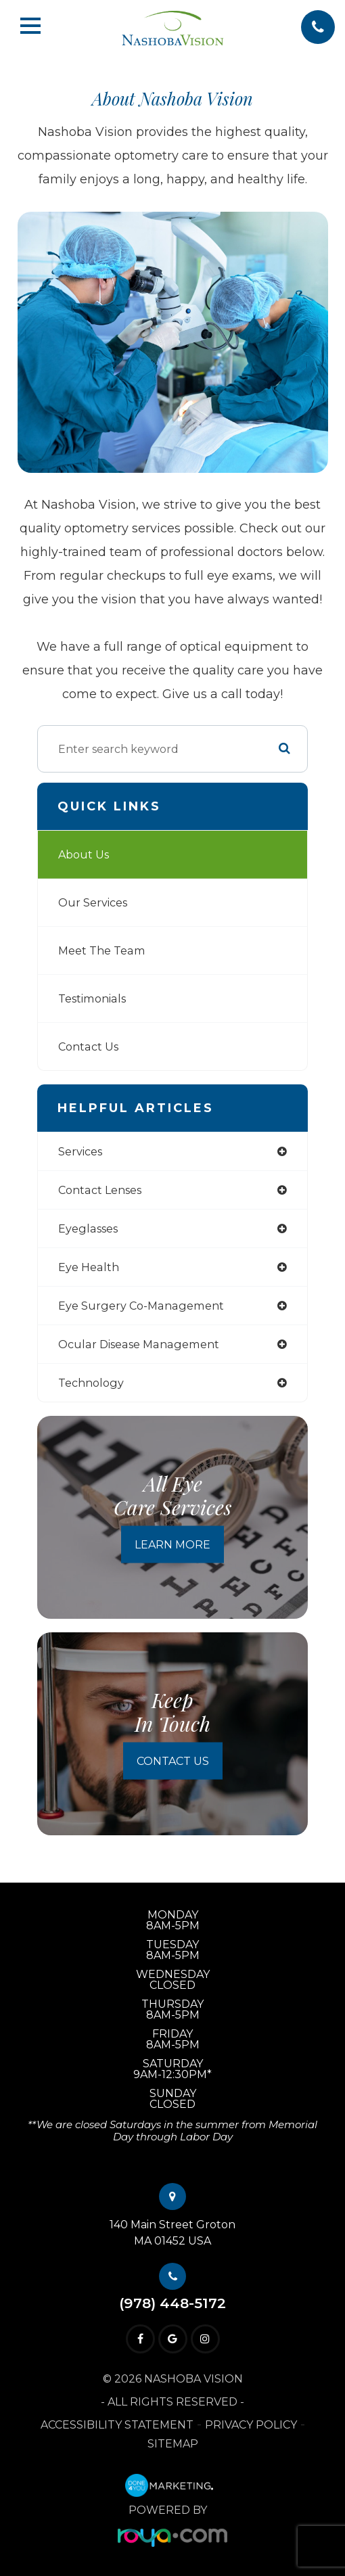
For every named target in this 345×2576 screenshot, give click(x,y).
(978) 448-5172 (172, 2304)
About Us (83, 854)
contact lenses (99, 1190)
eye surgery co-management (141, 1305)
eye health (88, 1267)
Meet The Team (101, 950)
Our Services (92, 902)
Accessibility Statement (117, 2424)
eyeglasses (88, 1228)
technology (91, 1382)
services (80, 1151)
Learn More (172, 1544)
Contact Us (88, 1046)
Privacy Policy (251, 2424)
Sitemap (172, 2443)
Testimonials (92, 998)
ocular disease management (138, 1344)
